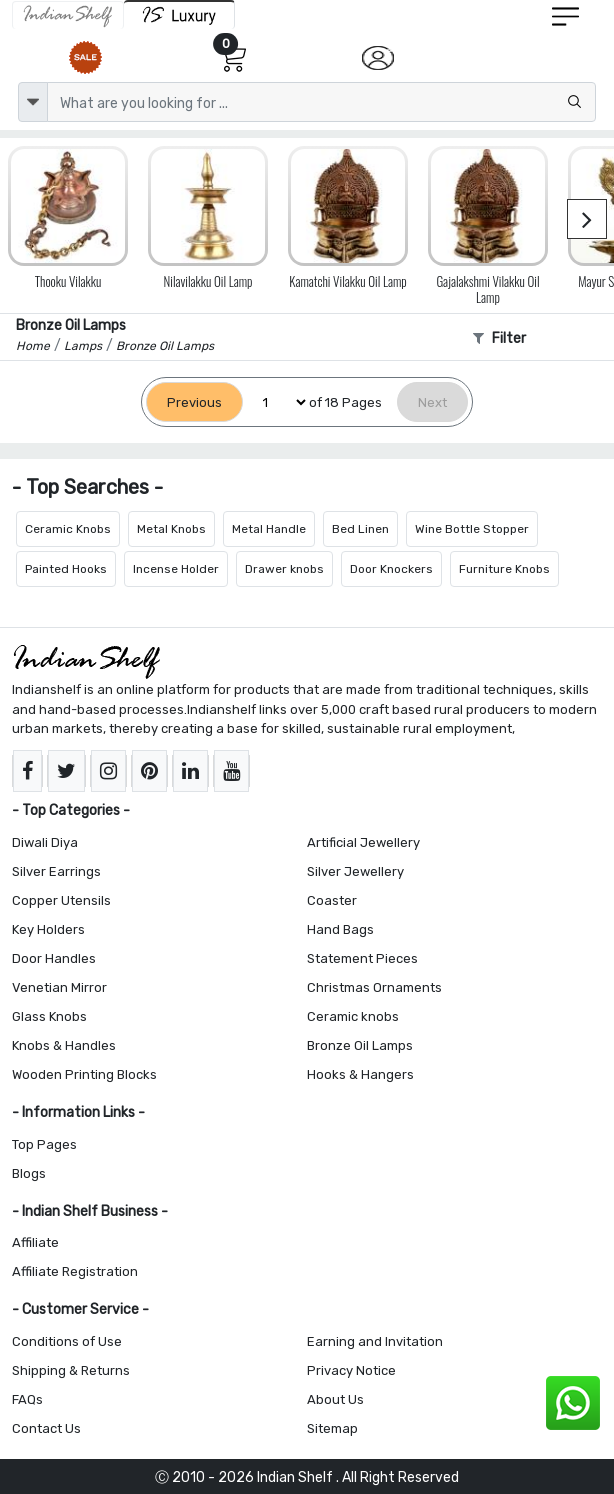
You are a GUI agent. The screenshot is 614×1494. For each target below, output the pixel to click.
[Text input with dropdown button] (321, 102)
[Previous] (194, 402)
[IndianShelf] (68, 15)
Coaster (332, 900)
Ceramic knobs (353, 1016)
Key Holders (48, 929)
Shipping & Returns (71, 1370)
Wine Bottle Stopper (472, 529)
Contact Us (46, 1428)
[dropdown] (33, 102)
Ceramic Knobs (68, 529)
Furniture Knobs (504, 569)
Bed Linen (360, 529)
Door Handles (54, 958)
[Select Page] (276, 402)
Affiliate (35, 1242)
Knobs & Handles (64, 1045)
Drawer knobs (284, 569)
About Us (335, 1399)
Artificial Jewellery (363, 842)
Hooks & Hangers (360, 1074)
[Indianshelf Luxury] (179, 14)
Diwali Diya (45, 842)
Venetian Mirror (59, 987)
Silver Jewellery (355, 871)
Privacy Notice (351, 1370)
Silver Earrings (56, 871)
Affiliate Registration (75, 1271)
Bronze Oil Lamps (360, 1045)
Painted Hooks (66, 569)
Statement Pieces (362, 958)
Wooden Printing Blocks (84, 1074)
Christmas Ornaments (374, 987)
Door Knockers (391, 569)
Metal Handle (269, 529)
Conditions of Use (67, 1341)
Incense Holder (176, 569)
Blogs (29, 1173)
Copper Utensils (61, 900)
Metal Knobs (171, 529)
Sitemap (332, 1428)
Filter (499, 338)
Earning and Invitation (375, 1341)
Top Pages (44, 1144)
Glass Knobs (49, 1016)
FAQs (27, 1399)
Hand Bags (340, 929)
